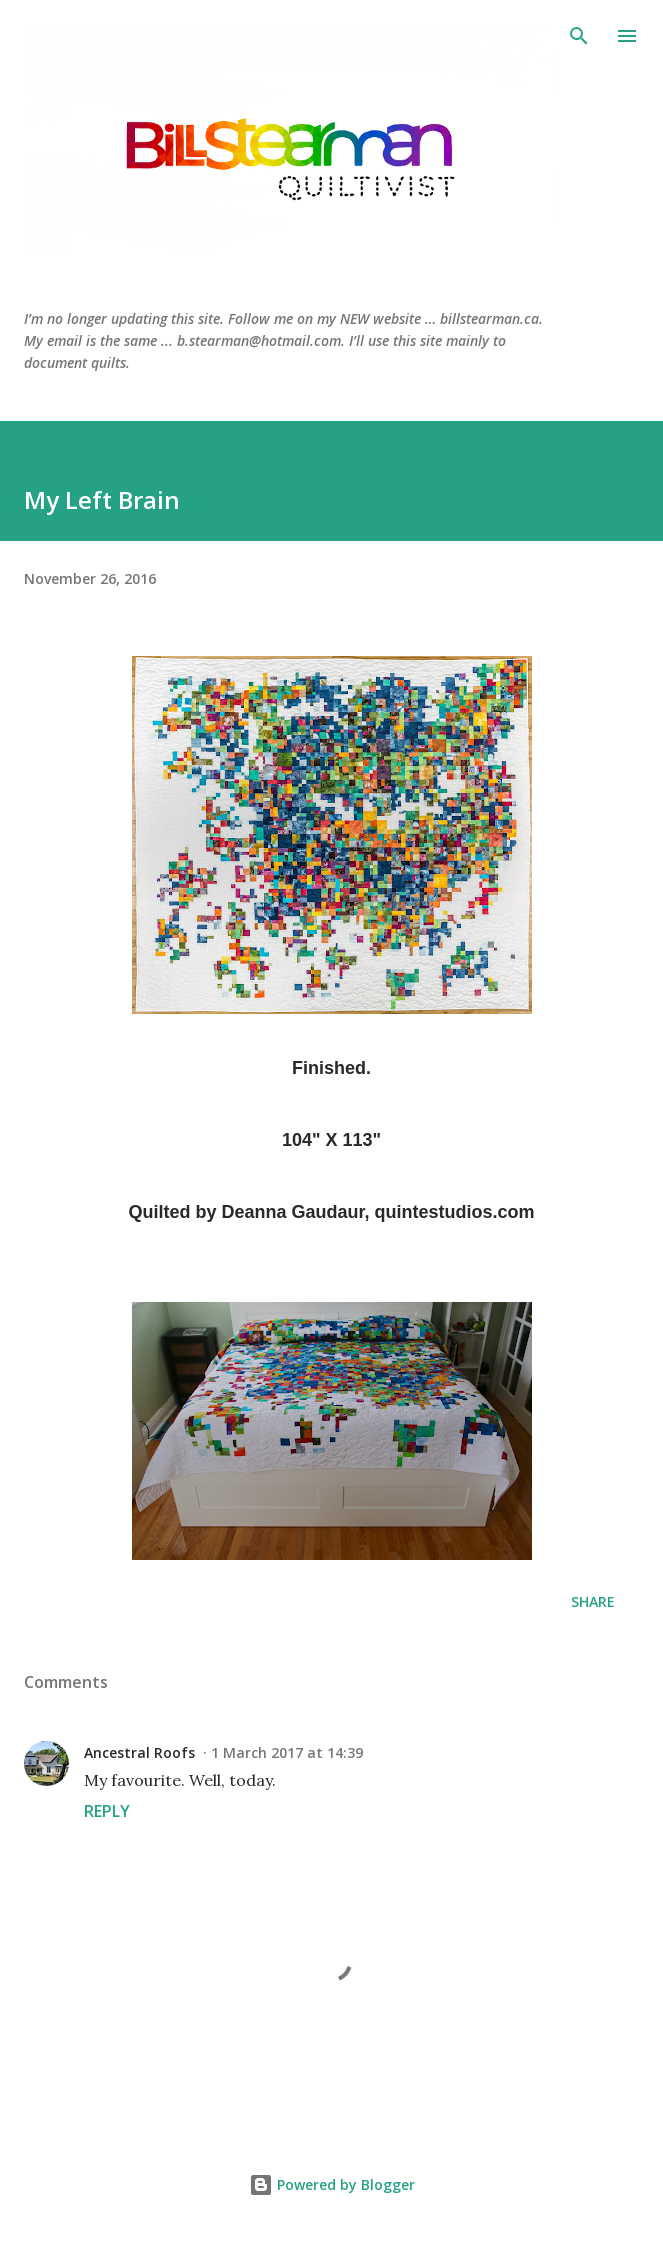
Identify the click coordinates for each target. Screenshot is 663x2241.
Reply (107, 1811)
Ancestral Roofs (139, 1752)
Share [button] (593, 1601)
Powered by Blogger (332, 2184)
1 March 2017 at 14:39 (287, 1752)
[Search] (579, 36)
